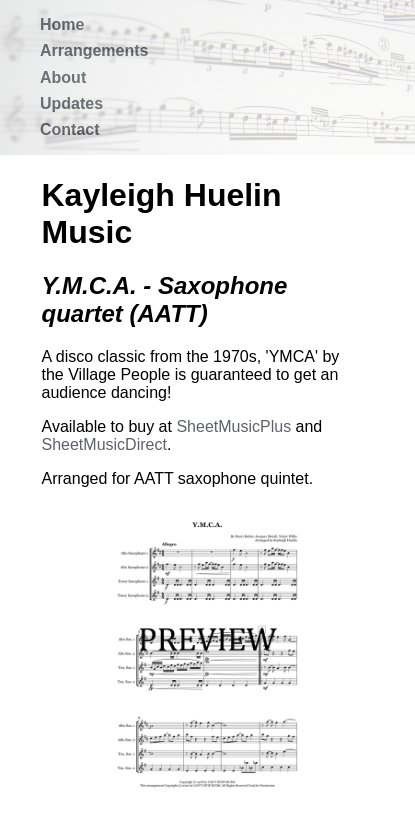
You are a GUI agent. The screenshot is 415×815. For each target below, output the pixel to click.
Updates (71, 103)
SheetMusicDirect (104, 444)
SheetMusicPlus (233, 426)
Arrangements (94, 50)
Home (62, 24)
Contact (70, 129)
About (63, 77)
